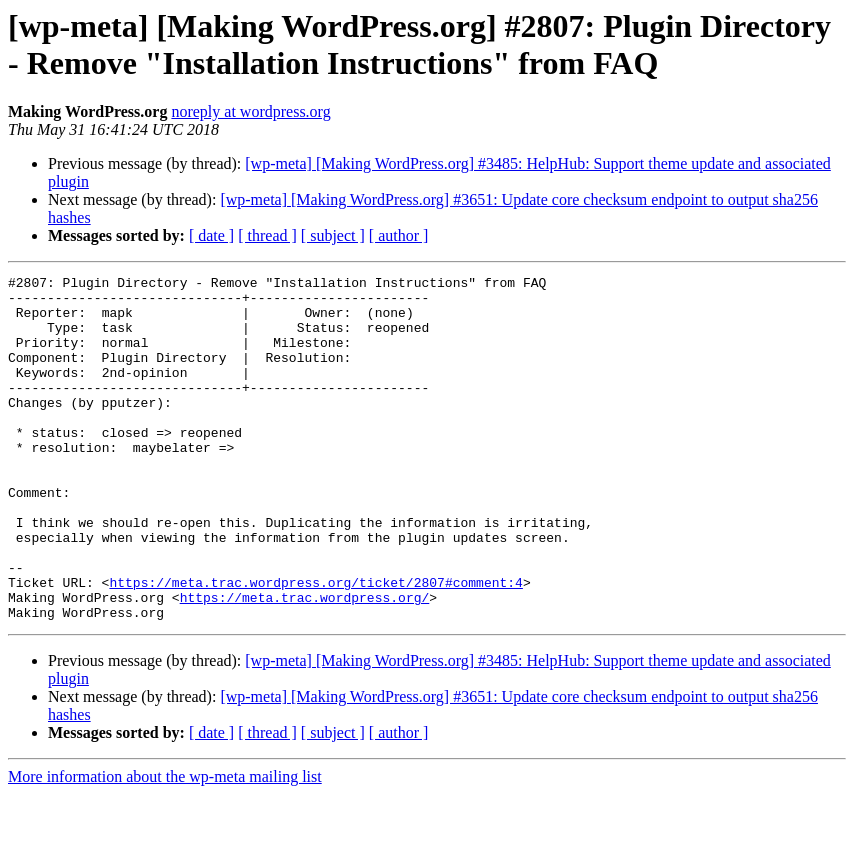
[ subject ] (333, 235)
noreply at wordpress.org (250, 111)
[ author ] (399, 235)
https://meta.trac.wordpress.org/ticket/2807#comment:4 (315, 645)
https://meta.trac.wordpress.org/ (305, 663)
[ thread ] (267, 235)
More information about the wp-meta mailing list (165, 845)
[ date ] (211, 235)
